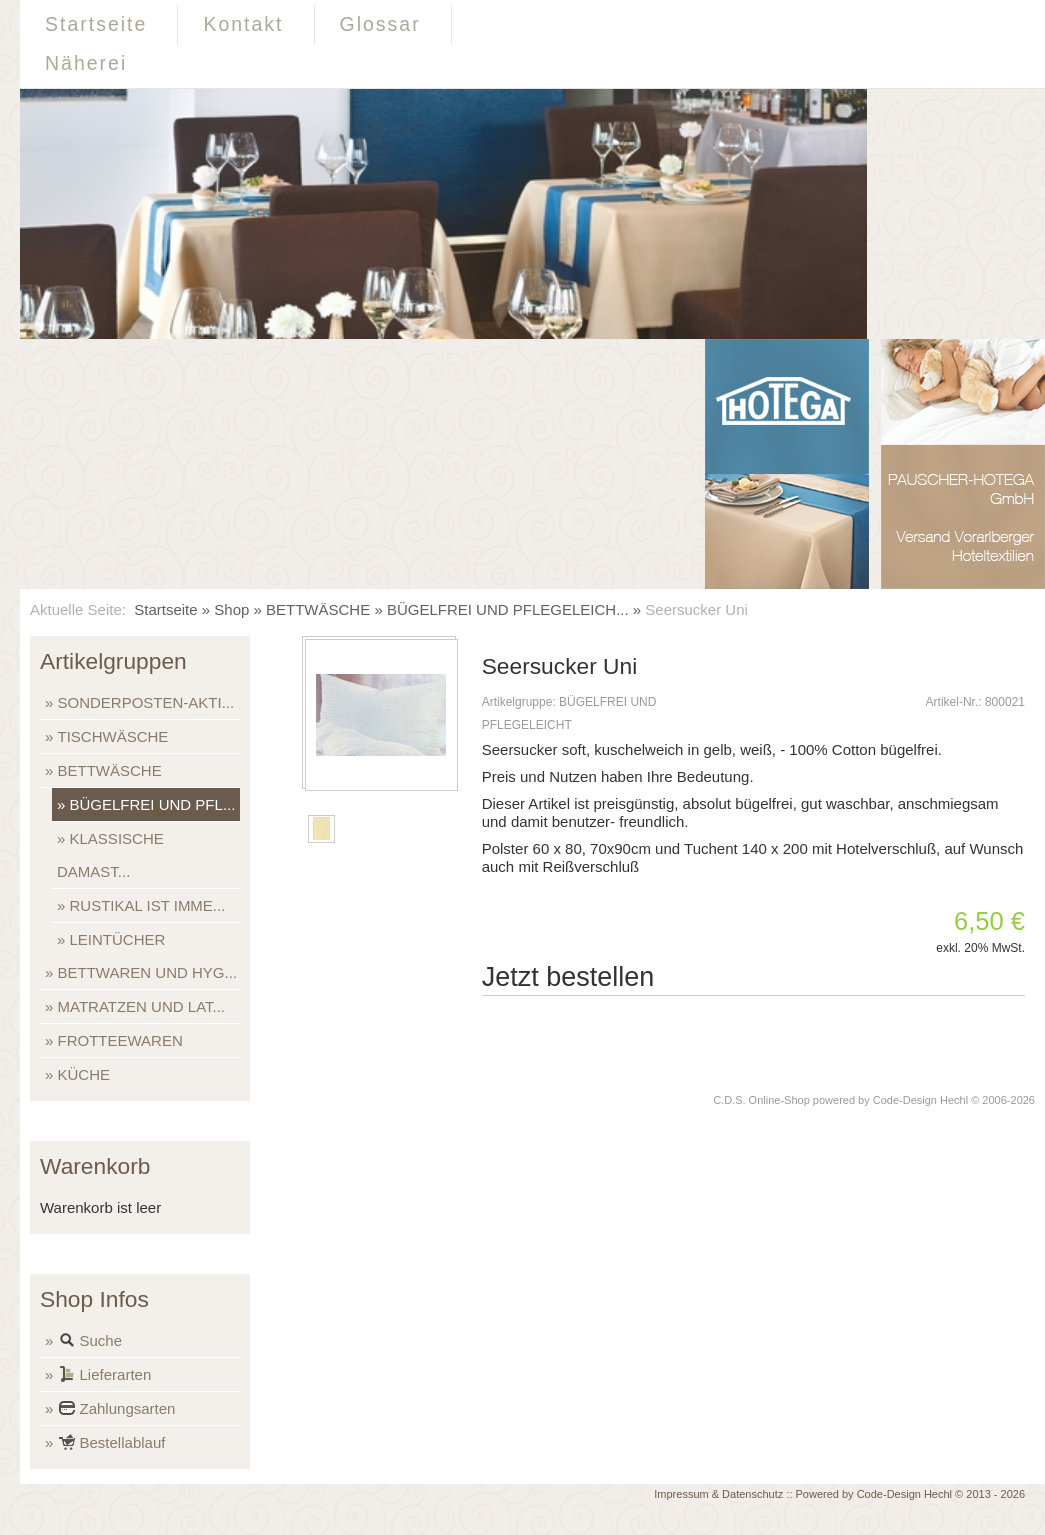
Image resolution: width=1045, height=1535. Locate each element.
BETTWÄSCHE (318, 609)
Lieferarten (105, 1376)
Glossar (380, 24)
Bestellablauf (112, 1444)
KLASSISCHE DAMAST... (110, 855)
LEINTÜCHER (118, 939)
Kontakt (243, 24)
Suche (90, 1342)
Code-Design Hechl (920, 1100)
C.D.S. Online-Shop (761, 1100)
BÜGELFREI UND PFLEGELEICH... (508, 609)
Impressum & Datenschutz (718, 1494)
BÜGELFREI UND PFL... (153, 804)
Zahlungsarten (117, 1410)
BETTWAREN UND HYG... (147, 972)
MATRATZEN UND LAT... (142, 1006)
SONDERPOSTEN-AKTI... (146, 702)
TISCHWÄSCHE (113, 736)
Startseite (96, 24)
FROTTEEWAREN (120, 1040)
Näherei (86, 63)
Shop (231, 609)
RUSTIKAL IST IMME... (148, 905)
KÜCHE (84, 1074)
